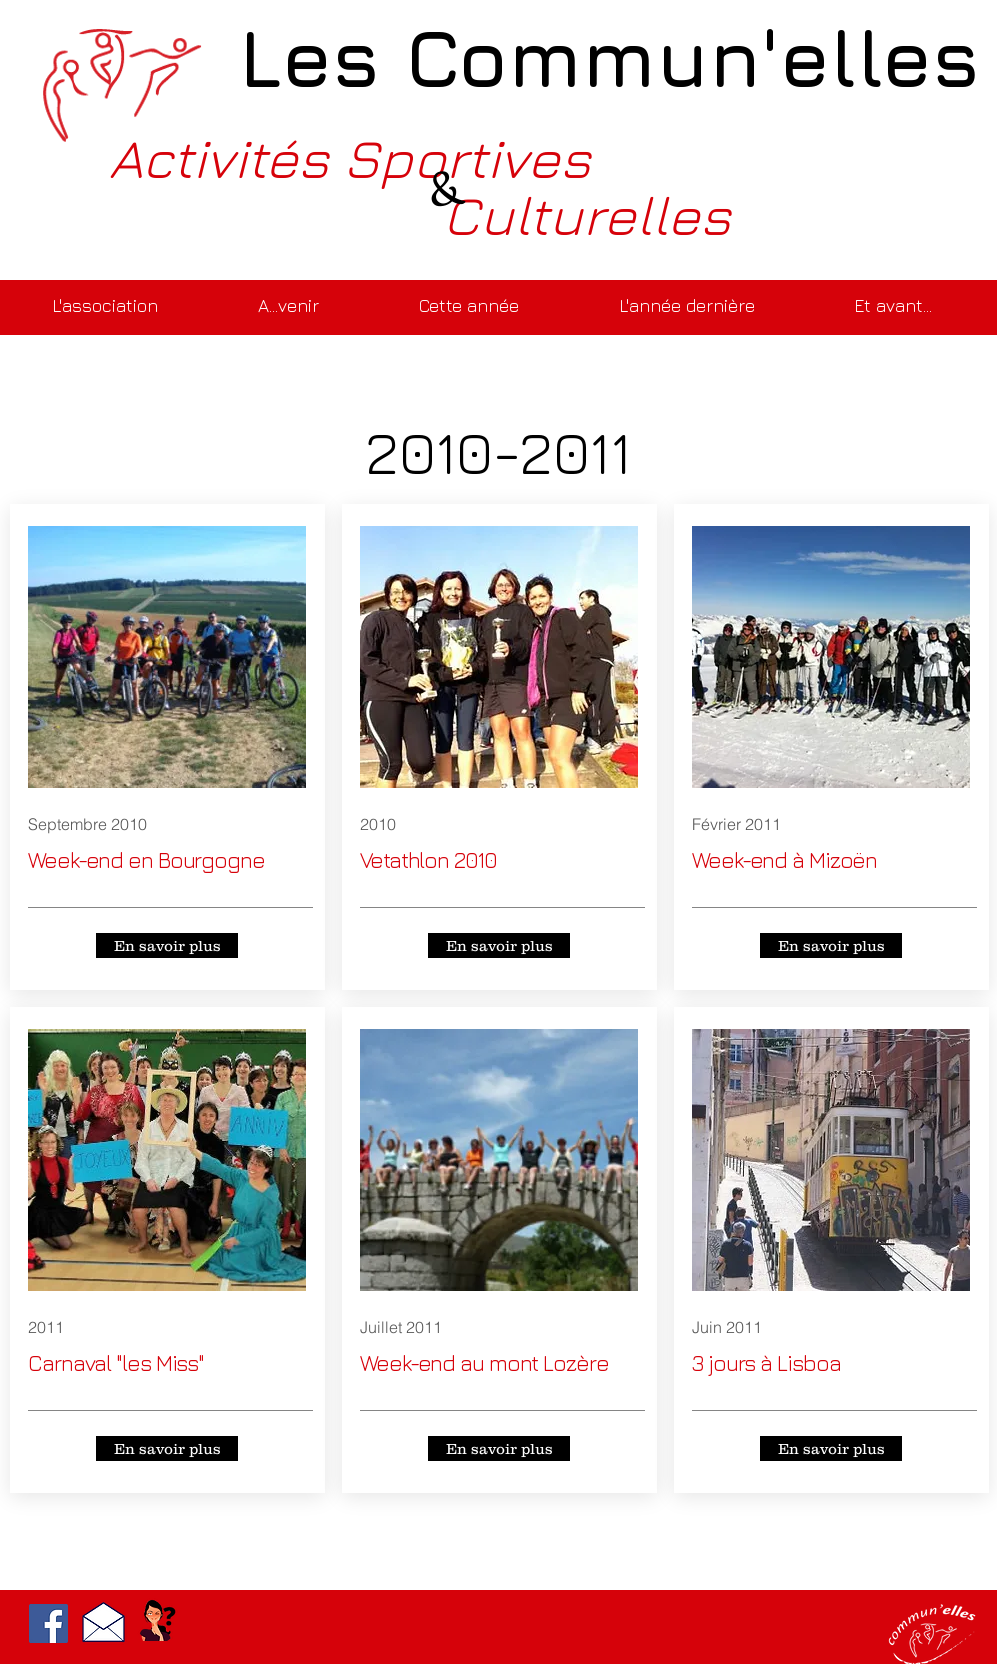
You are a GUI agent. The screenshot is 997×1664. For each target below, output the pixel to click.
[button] (288, 296)
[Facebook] (48, 1623)
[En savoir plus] (167, 945)
